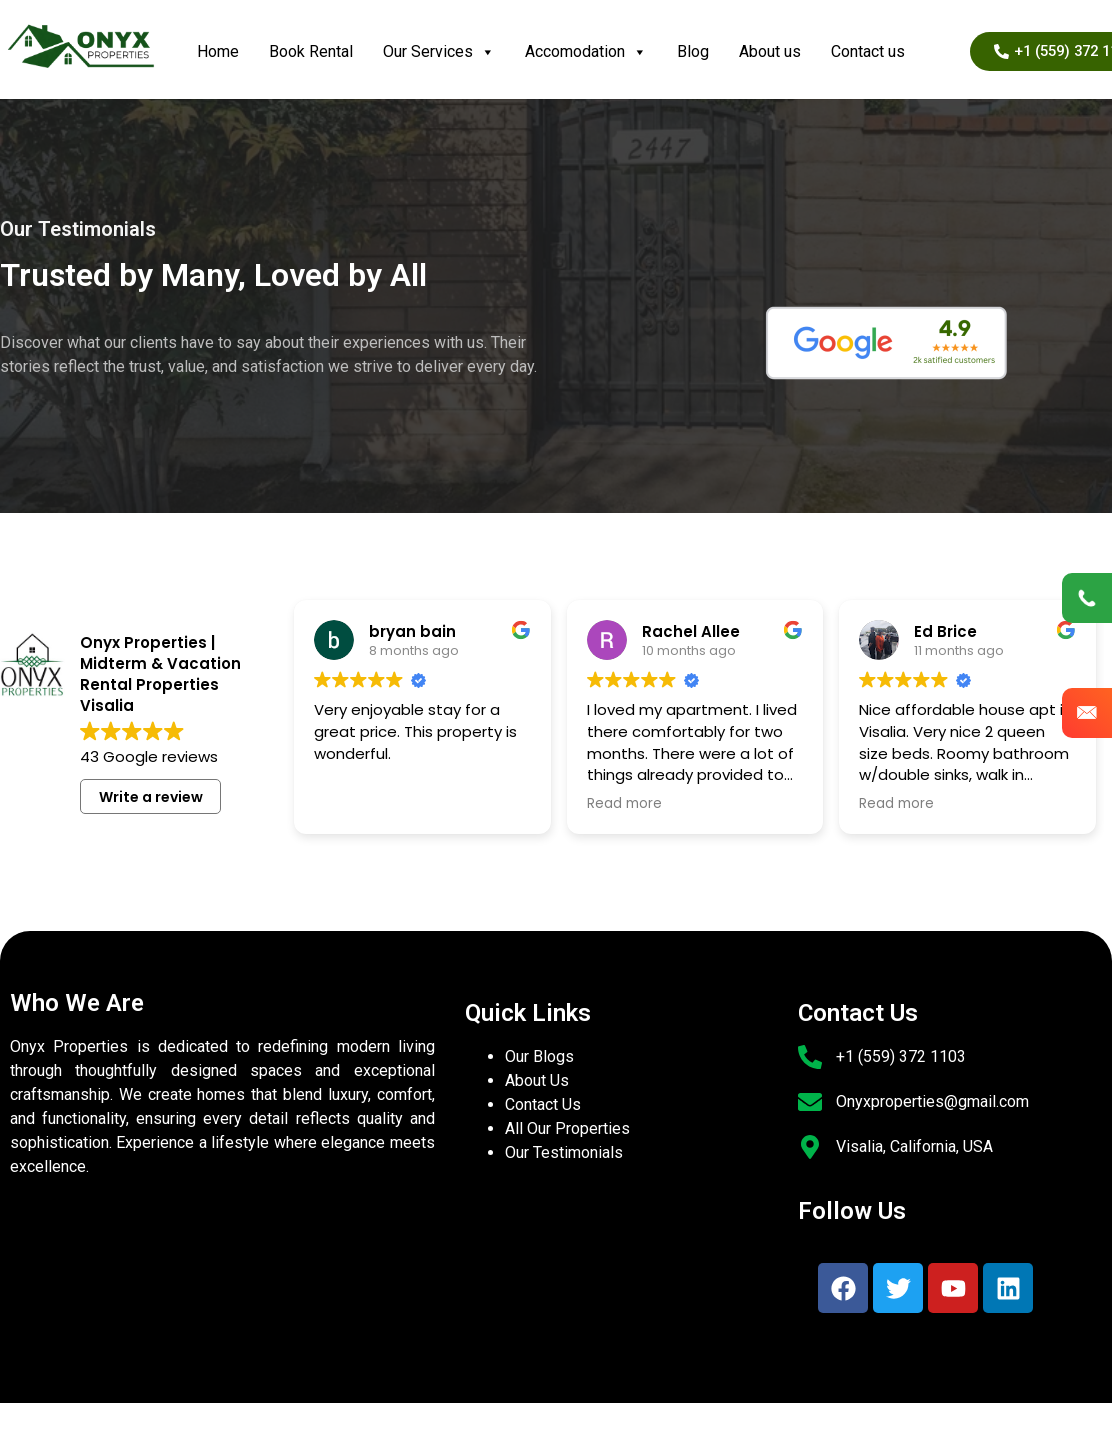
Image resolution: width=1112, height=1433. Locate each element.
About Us (537, 1080)
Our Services (439, 52)
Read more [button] (624, 804)
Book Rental (311, 51)
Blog (693, 51)
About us (770, 51)
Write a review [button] (151, 797)
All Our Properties (567, 1128)
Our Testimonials (564, 1152)
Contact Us (543, 1104)
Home (218, 51)
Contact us (868, 51)
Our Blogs (539, 1056)
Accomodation (586, 52)
